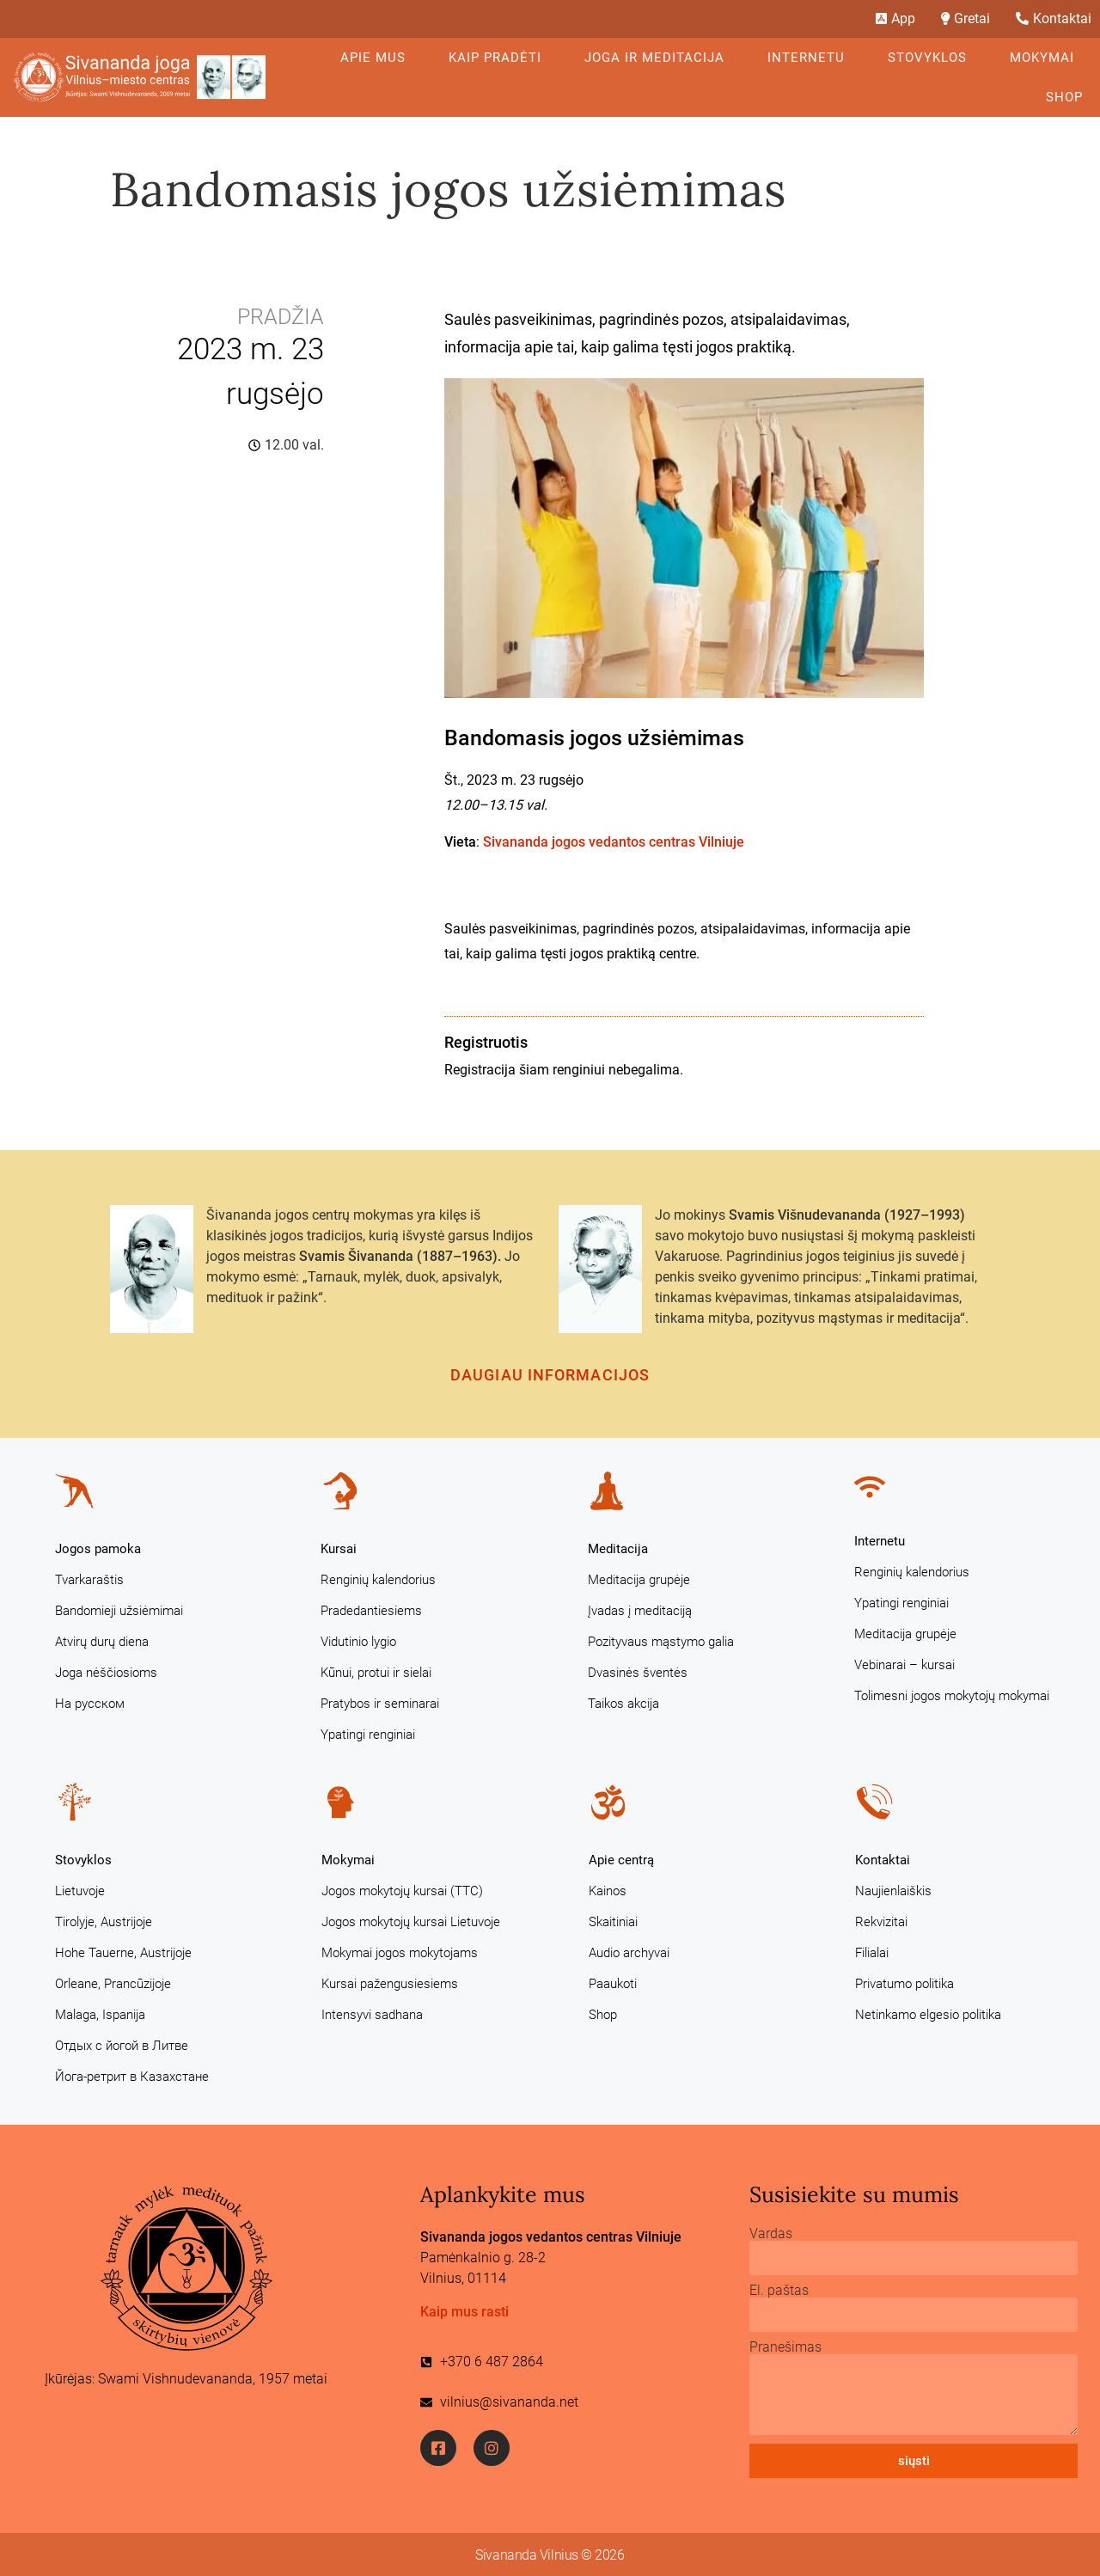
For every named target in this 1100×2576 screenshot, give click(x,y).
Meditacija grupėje (639, 1580)
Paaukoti (613, 1984)
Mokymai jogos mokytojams (399, 1953)
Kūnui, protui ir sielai (376, 1672)
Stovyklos (931, 57)
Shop (1064, 97)
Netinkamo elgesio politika (928, 2014)
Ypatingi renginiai (368, 1734)
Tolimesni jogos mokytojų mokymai (951, 1696)
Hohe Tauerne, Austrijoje (123, 1953)
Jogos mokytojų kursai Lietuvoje (410, 1922)
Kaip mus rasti (464, 2312)
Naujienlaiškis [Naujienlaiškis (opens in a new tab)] (893, 1891)
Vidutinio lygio (358, 1641)
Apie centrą (621, 1860)
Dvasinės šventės (638, 1672)
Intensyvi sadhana (372, 2014)
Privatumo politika (904, 1984)
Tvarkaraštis (89, 1580)
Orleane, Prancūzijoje (113, 1984)
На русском (90, 1703)
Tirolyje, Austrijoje (103, 1922)
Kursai (339, 1549)
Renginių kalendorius (378, 1580)
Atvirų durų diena (102, 1641)
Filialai (872, 1953)
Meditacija (618, 1549)
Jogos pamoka (98, 1549)
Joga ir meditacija (658, 57)
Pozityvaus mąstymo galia (661, 1641)
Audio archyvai (629, 1953)
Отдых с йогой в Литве (121, 2045)
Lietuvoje (80, 1891)
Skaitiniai (613, 1922)
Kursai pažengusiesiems (389, 1984)
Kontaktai (882, 1860)
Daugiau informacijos (550, 1375)
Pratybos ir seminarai (380, 1703)
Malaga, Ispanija (100, 2014)
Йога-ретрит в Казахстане (132, 2076)
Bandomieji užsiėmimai (119, 1610)
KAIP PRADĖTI (499, 57)
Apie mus (377, 57)
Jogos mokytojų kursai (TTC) (402, 1891)
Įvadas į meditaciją (640, 1610)
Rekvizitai (881, 1922)
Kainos (607, 1891)
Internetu (810, 57)
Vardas (770, 2234)
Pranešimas (785, 2347)
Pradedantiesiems (371, 1610)
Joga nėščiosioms (106, 1672)
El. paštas (779, 2291)
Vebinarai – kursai (904, 1665)
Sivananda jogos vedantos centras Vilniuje (613, 842)
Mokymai (1046, 57)
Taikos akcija (623, 1703)
